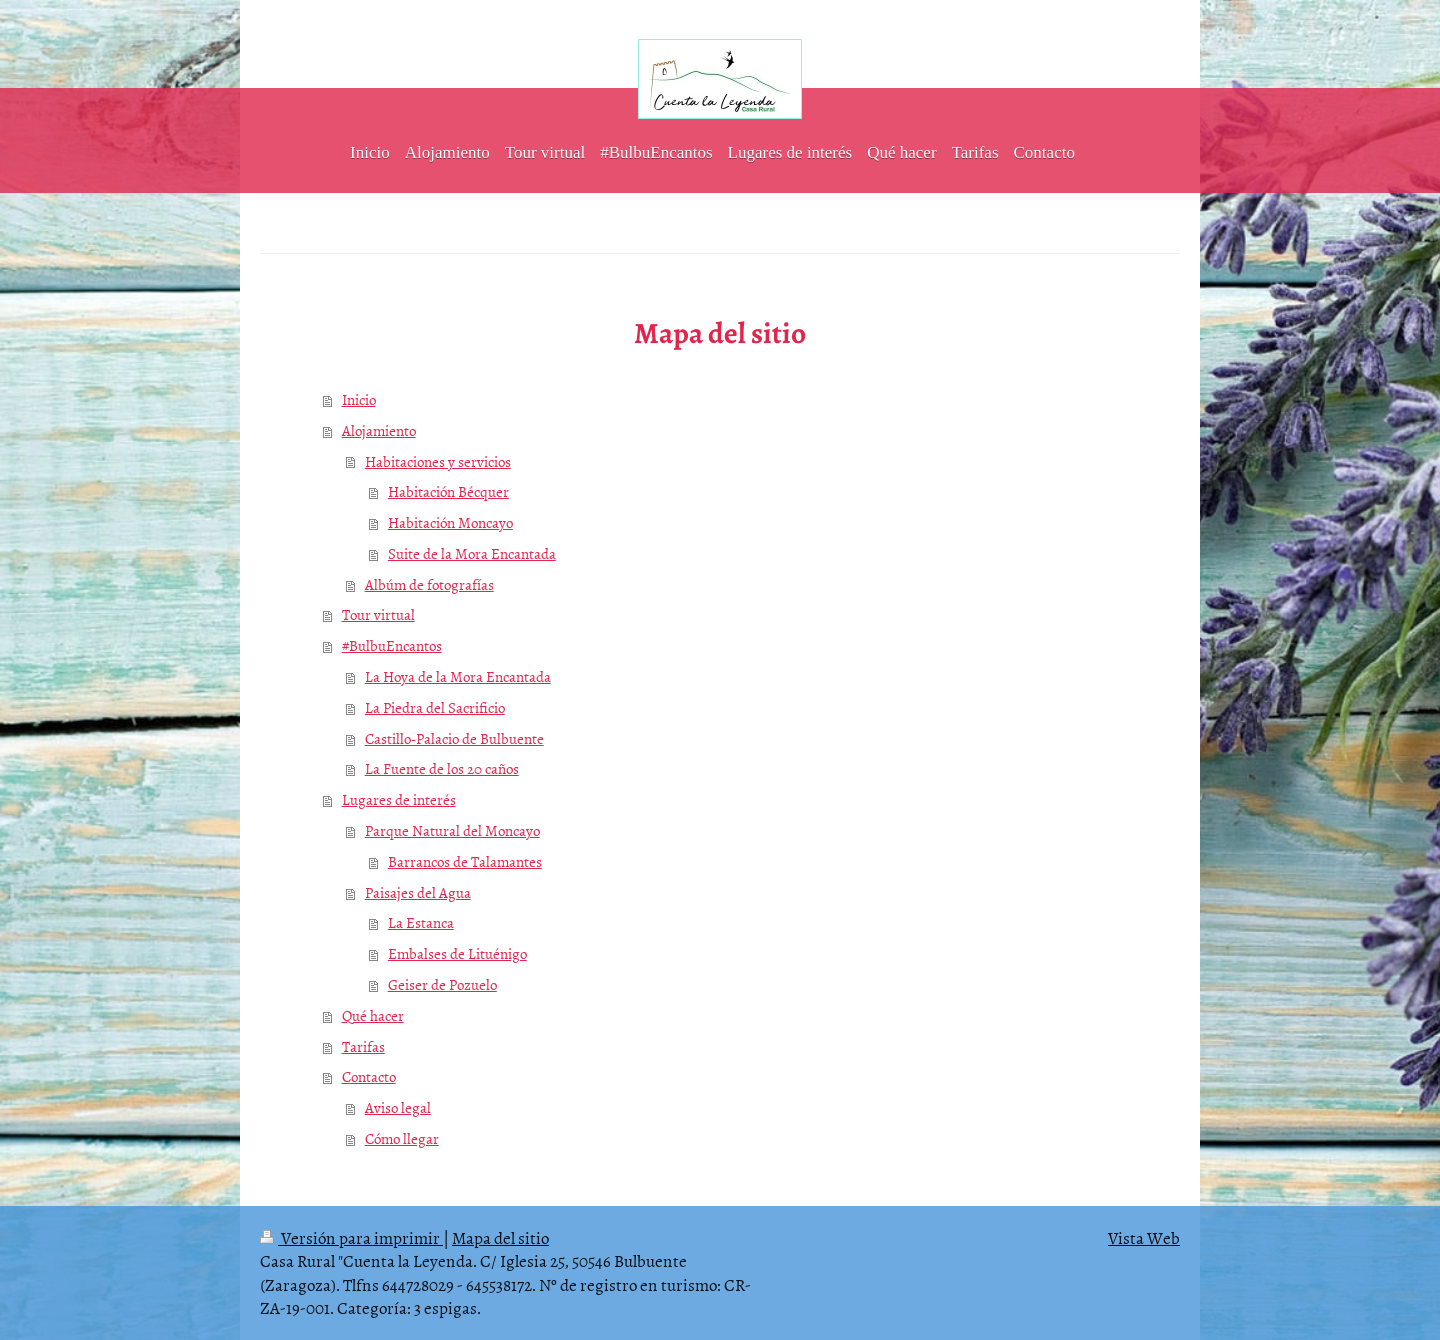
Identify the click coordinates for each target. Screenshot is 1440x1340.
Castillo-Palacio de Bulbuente (454, 738)
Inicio (359, 399)
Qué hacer (373, 1015)
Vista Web (1144, 1237)
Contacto (369, 1076)
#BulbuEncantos (392, 645)
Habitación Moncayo (450, 522)
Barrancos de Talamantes (465, 861)
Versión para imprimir (351, 1237)
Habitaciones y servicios (438, 461)
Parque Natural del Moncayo (452, 830)
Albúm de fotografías (429, 584)
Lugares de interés (399, 799)
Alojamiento (379, 430)
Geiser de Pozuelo (442, 984)
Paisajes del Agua (418, 892)
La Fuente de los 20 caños (442, 768)
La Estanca (421, 922)
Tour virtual (378, 614)
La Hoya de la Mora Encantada (458, 676)
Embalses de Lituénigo (457, 953)
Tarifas (363, 1046)
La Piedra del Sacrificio (435, 707)
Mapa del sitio (500, 1237)
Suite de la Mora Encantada (472, 553)
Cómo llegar (402, 1138)
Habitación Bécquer (448, 491)
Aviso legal (398, 1107)
